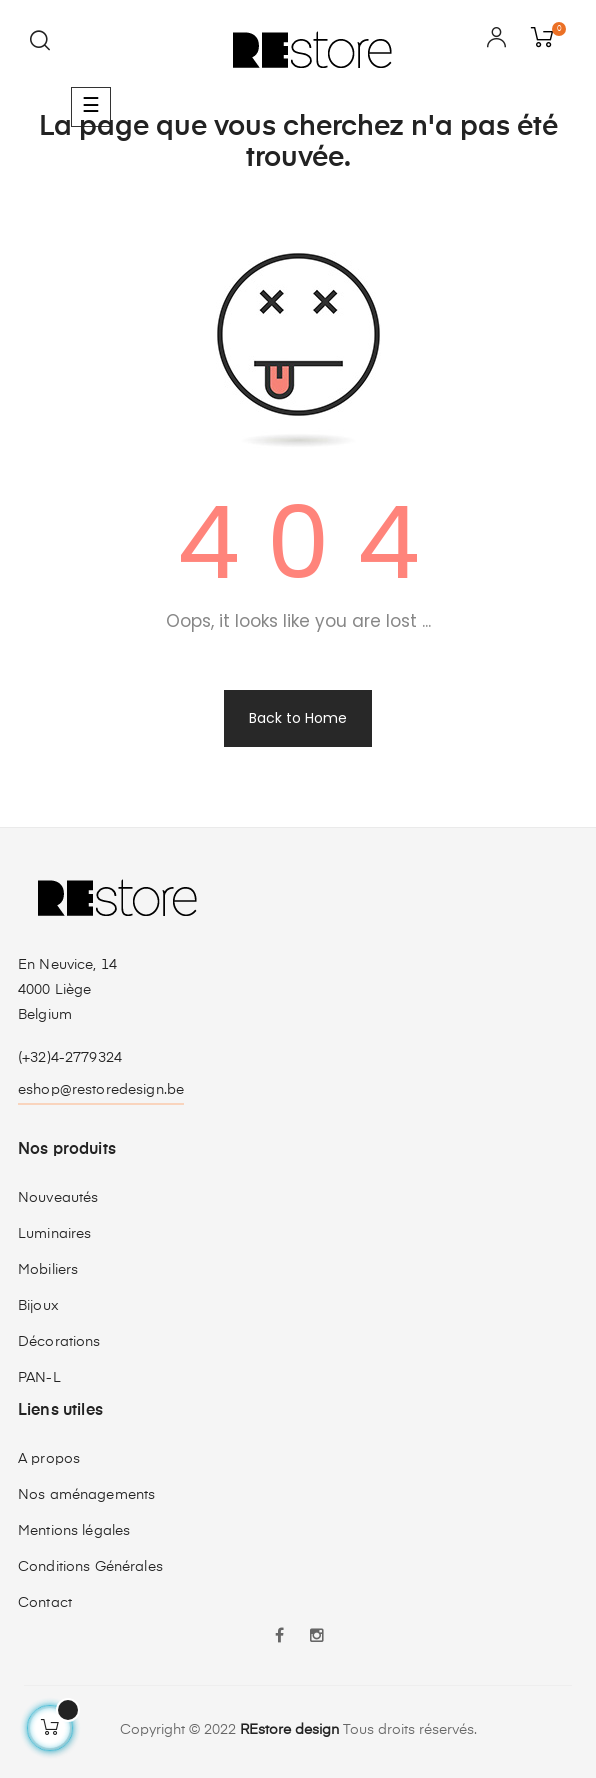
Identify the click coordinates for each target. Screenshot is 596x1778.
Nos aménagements (86, 1495)
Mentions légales (74, 1531)
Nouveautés (58, 1198)
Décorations (59, 1342)
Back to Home (298, 718)
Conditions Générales (90, 1567)
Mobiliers (48, 1270)
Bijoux (38, 1306)
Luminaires (54, 1234)
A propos (49, 1459)
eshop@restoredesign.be (101, 1090)
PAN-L (39, 1378)
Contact (45, 1603)
